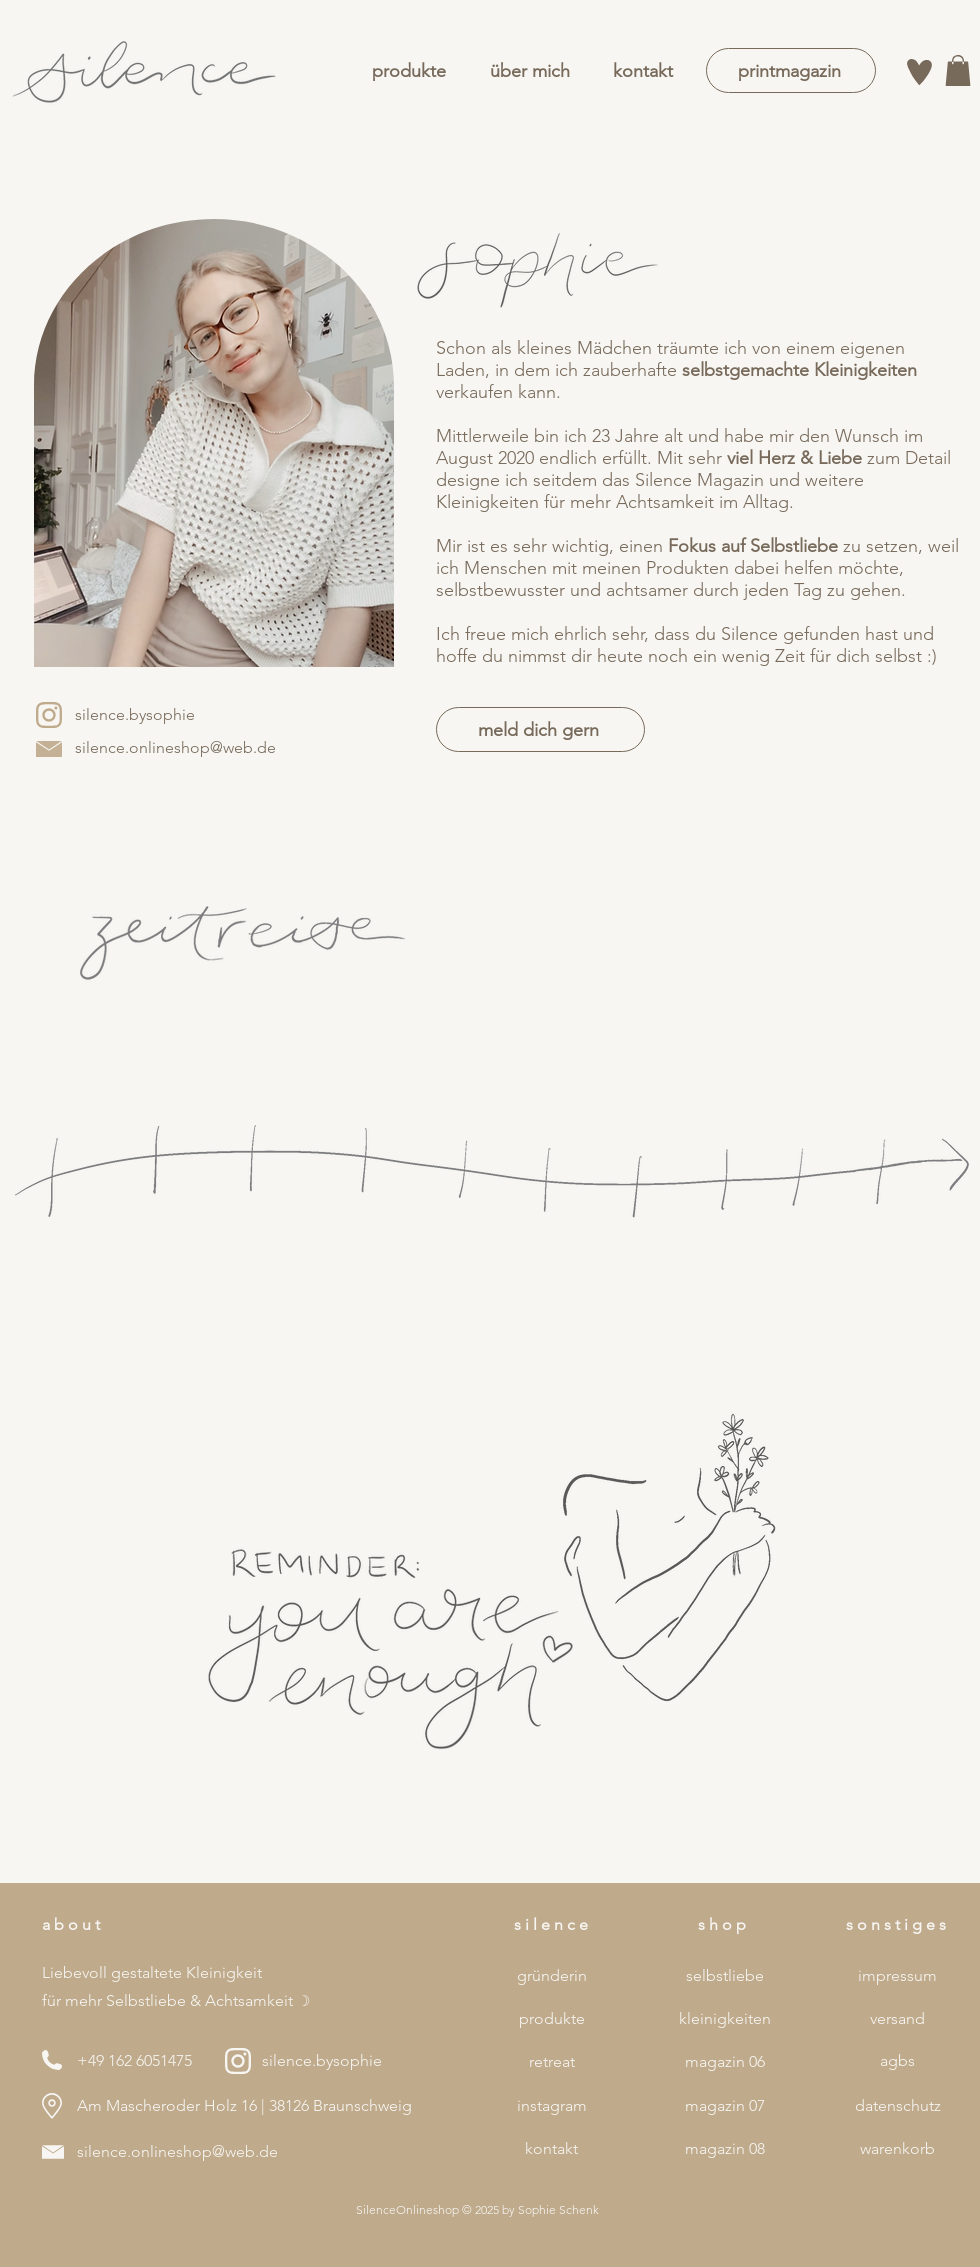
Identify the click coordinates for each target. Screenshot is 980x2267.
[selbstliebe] (724, 1976)
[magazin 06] (724, 2062)
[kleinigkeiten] (724, 2019)
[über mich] (529, 71)
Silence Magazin (699, 480)
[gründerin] (551, 1976)
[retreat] (551, 2062)
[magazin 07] (724, 2106)
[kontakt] (643, 71)
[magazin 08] (724, 2149)
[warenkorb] (897, 2149)
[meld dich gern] (540, 729)
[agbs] (897, 2061)
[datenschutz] (897, 2106)
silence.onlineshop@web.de (177, 2151)
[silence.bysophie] (134, 715)
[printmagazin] (791, 70)
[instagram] (551, 2106)
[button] (958, 70)
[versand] (897, 2019)
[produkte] (408, 71)
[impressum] (897, 1976)
